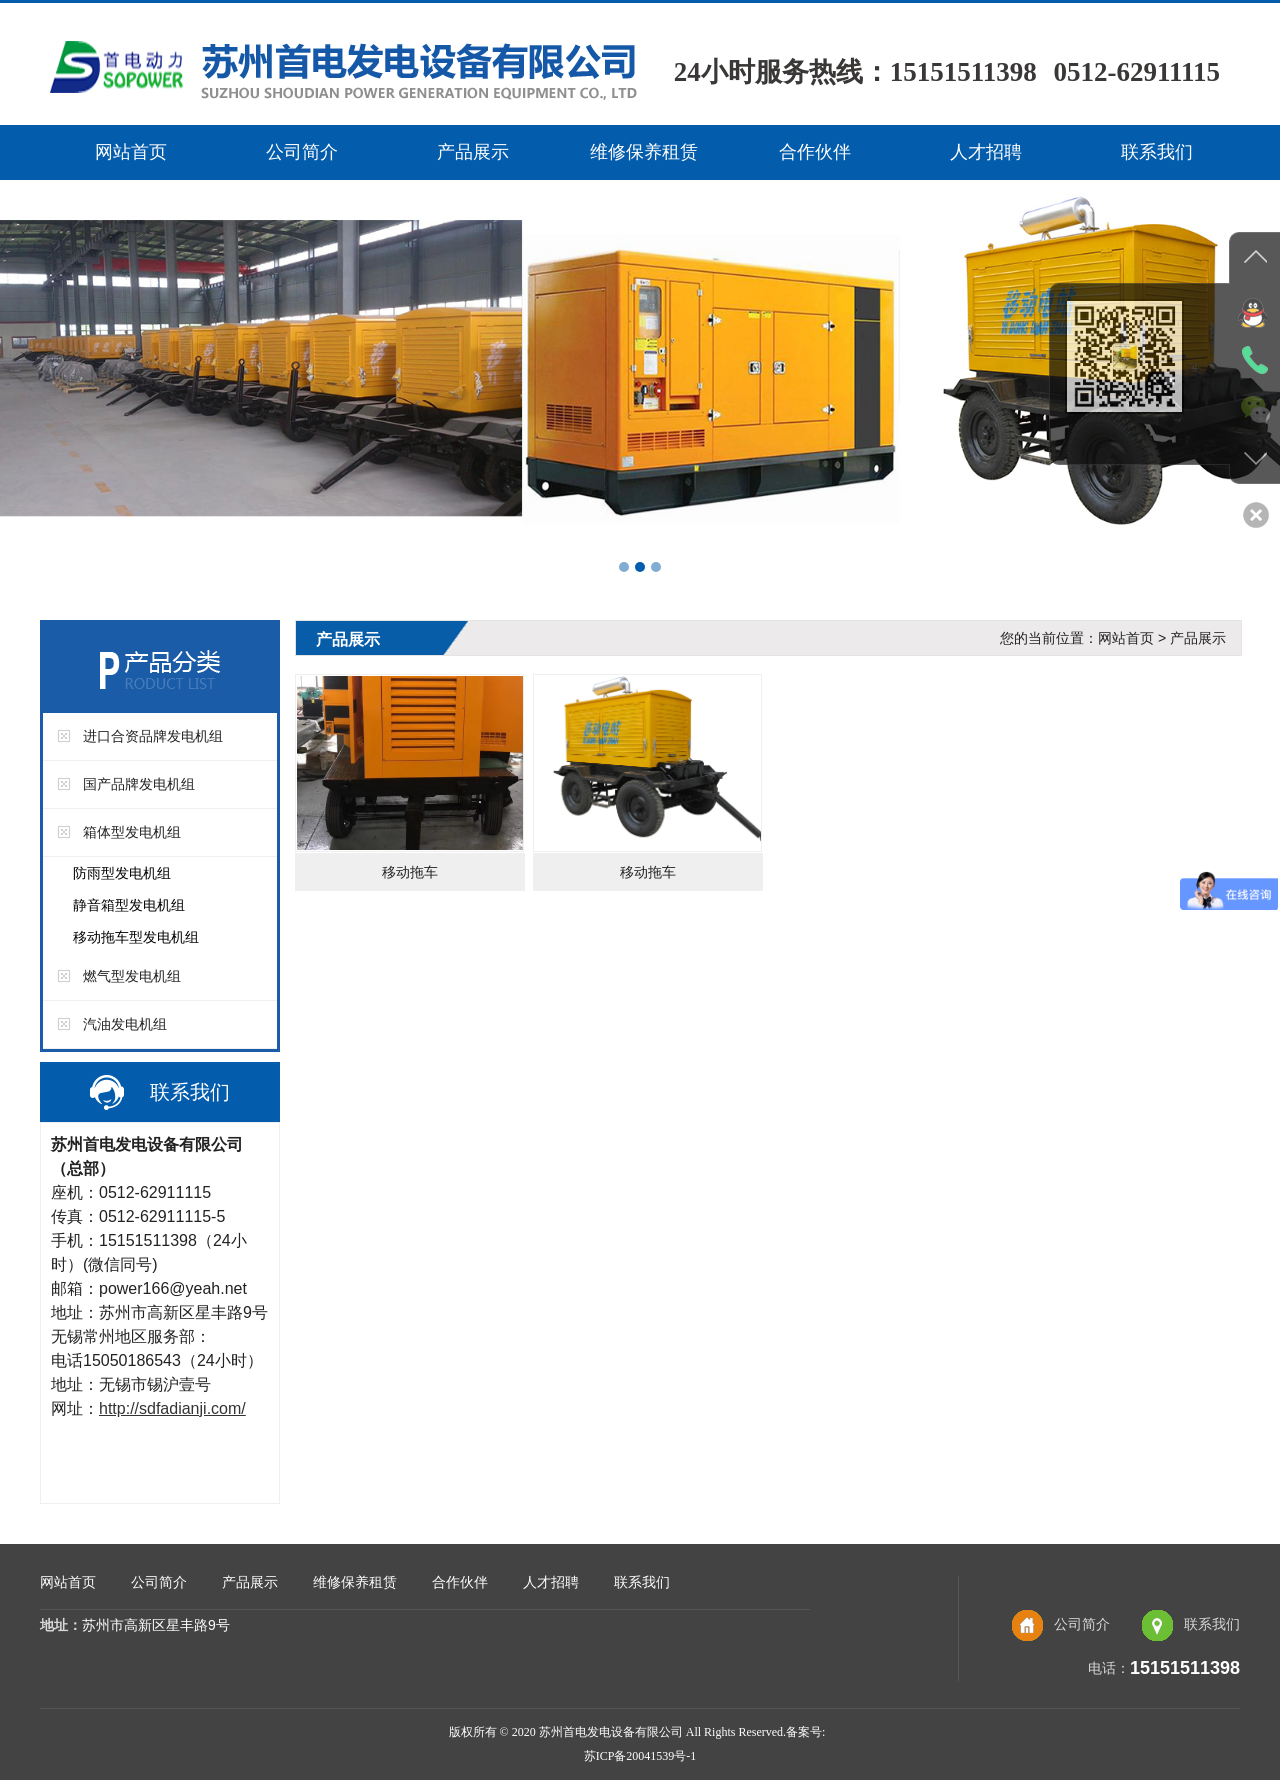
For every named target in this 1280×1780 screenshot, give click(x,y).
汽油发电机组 (125, 1024)
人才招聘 (986, 152)
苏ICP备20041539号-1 (640, 1756)
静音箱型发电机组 (129, 905)
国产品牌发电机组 (139, 784)
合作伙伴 (815, 152)
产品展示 (473, 152)
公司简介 (302, 152)
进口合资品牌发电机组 (153, 736)
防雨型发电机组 (122, 873)
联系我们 (1157, 152)
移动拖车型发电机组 (136, 937)
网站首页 (131, 152)
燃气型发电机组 (132, 976)
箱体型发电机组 (132, 832)
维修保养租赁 (644, 152)
